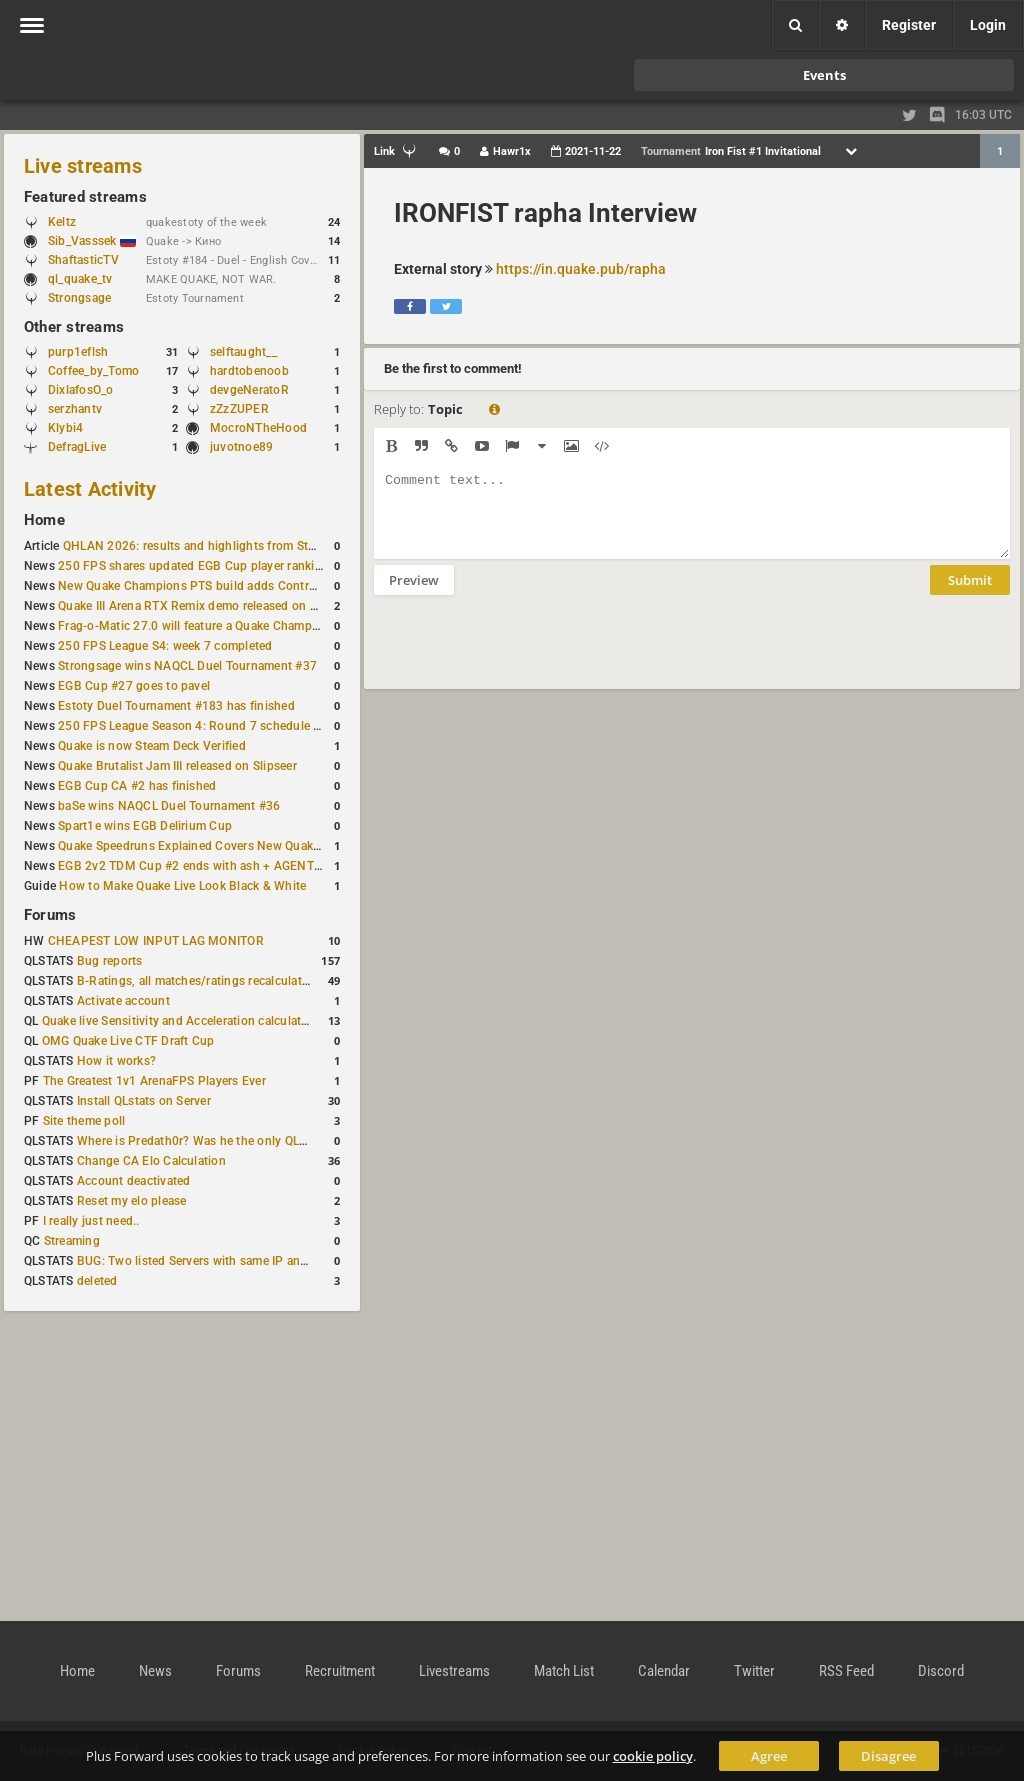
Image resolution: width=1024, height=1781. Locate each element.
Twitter (754, 1671)
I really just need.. (91, 1221)
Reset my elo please (132, 1201)
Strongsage (79, 298)
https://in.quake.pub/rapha (581, 269)
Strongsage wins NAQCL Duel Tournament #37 (187, 666)
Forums (50, 915)
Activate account (123, 1001)
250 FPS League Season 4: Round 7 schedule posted (205, 726)
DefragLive (77, 447)
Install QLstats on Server (144, 1101)
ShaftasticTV (83, 260)
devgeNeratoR (249, 390)
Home (44, 520)
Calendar (664, 1671)
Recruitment (340, 1671)
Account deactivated (134, 1181)
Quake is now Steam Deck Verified (152, 746)
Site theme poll (84, 1121)
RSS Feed (846, 1671)
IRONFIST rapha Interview (545, 213)
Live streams (83, 166)
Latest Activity (90, 489)
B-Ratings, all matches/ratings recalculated (196, 981)
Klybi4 (65, 428)
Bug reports (110, 961)
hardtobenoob (249, 371)
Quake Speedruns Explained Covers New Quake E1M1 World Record (246, 846)
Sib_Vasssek (92, 241)
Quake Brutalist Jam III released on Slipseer (177, 766)
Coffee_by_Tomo (93, 371)
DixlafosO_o (81, 390)
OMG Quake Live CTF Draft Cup (128, 1041)
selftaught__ (243, 352)
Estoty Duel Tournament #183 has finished (176, 706)
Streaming (72, 1241)
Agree (769, 1756)
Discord (941, 1671)
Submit (970, 595)
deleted (97, 1281)
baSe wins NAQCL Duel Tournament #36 (169, 806)
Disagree (888, 1756)
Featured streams (85, 197)
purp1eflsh (78, 352)
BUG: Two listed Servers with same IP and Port (206, 1261)
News (155, 1671)
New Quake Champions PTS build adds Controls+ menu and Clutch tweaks (265, 586)
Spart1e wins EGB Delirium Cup (145, 826)
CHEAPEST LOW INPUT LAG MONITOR (156, 941)
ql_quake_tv (80, 279)
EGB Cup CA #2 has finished (137, 786)
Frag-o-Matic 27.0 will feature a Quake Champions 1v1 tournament (242, 626)
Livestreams (454, 1671)
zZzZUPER (239, 409)
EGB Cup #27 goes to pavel (134, 686)
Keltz (62, 222)
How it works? (116, 1061)
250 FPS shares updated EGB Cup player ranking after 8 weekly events (253, 566)
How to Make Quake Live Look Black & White (182, 886)
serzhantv (75, 409)
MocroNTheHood (258, 428)
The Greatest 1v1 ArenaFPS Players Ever (154, 1081)
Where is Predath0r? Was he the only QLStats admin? (224, 1141)
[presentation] (526, 655)
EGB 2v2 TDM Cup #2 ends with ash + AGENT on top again (222, 866)
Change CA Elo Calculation (151, 1161)
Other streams (74, 327)
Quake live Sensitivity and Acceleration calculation (180, 1021)
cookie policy (653, 1756)
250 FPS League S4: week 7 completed (165, 646)
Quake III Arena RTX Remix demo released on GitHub (203, 606)
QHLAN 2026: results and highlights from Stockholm (209, 546)
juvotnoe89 (241, 447)
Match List (564, 1671)
